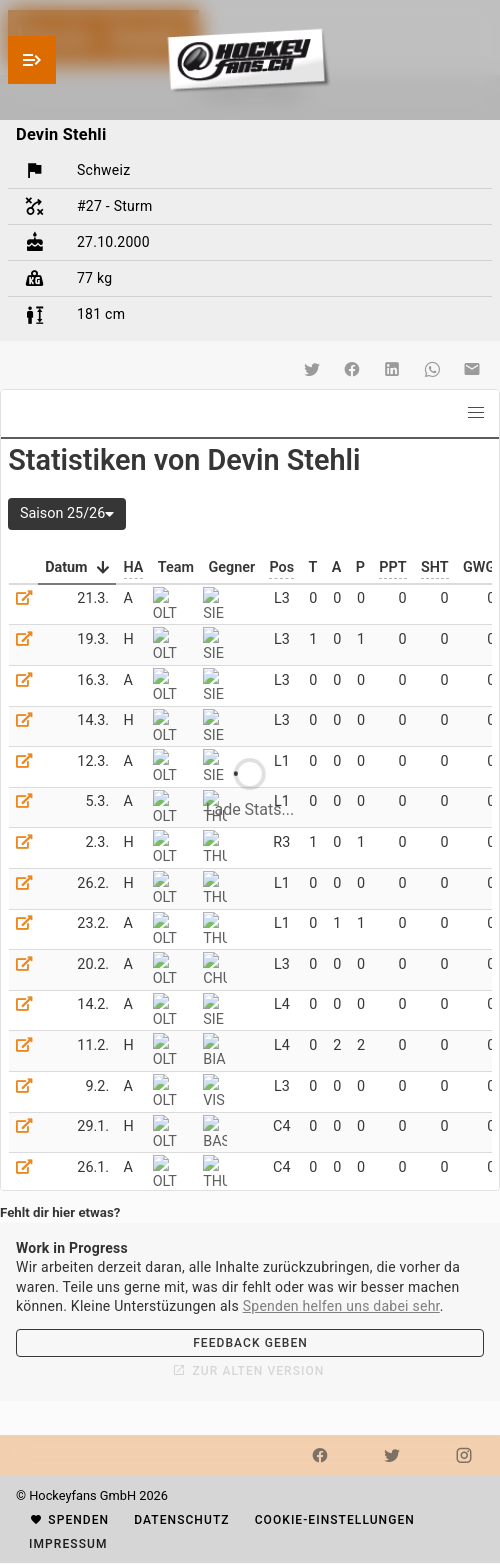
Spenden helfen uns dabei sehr (341, 1306)
